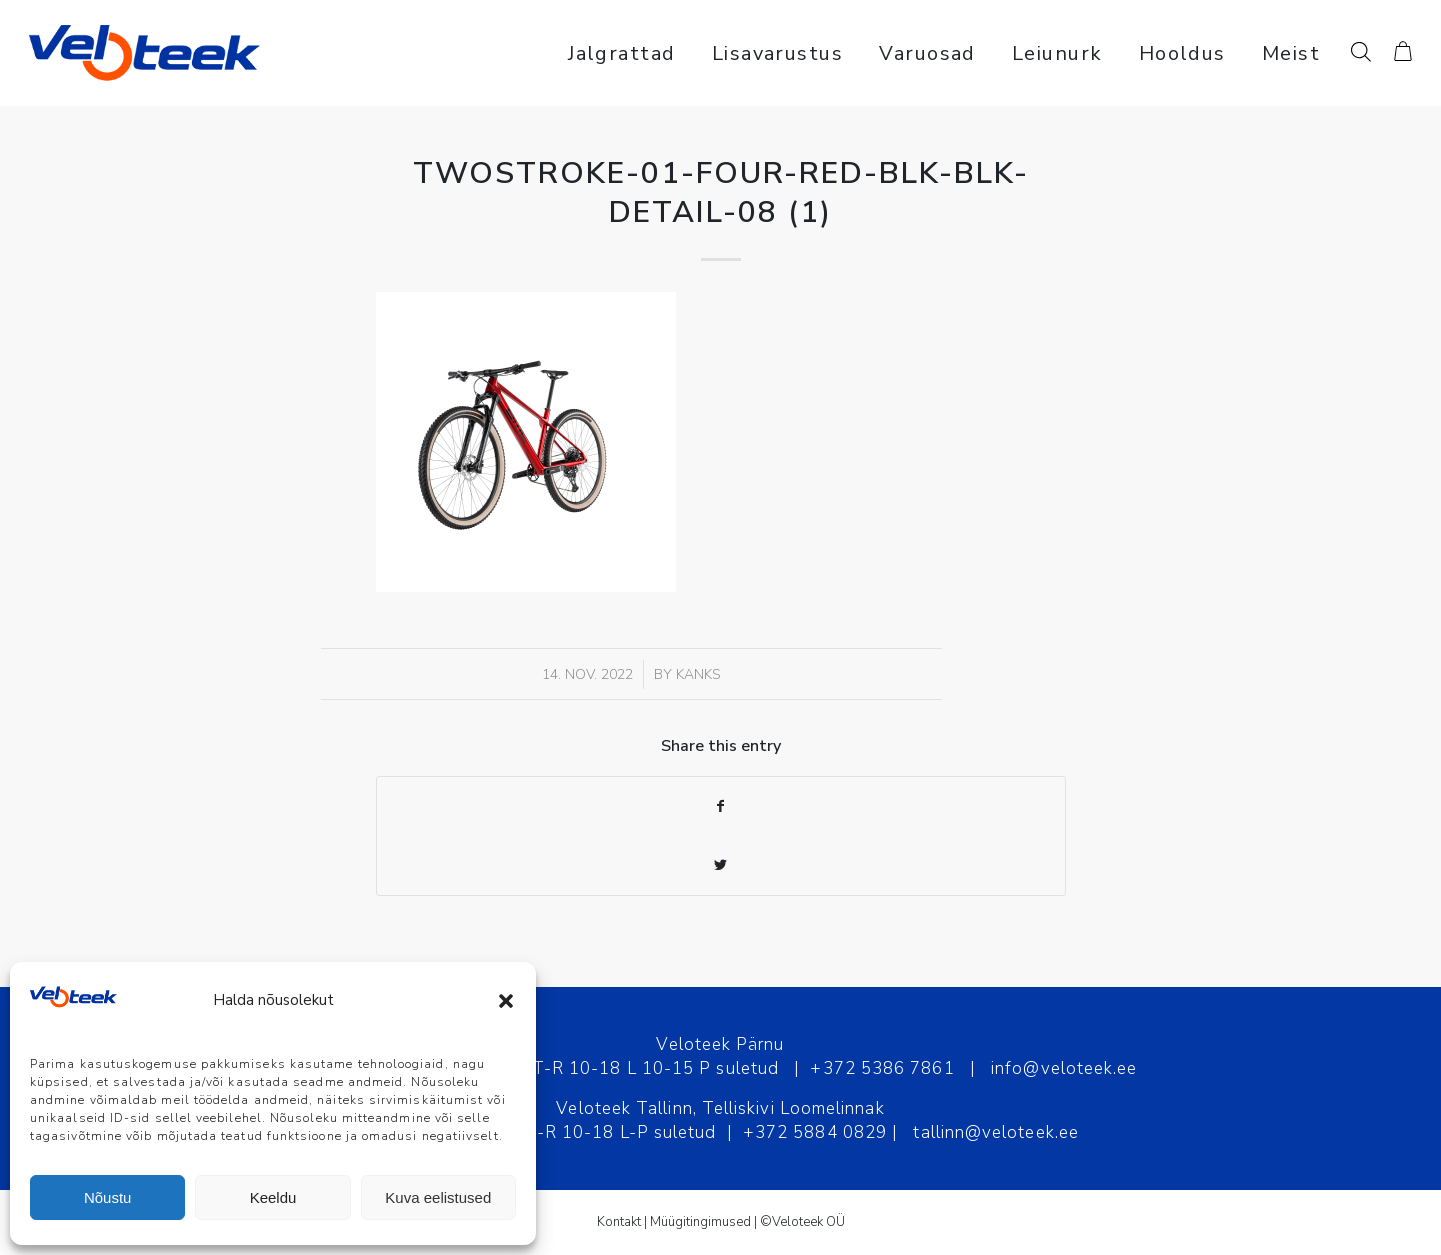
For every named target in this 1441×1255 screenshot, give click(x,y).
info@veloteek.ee (1064, 1068)
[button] (506, 1001)
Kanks (698, 674)
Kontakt (619, 1222)
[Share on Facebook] (721, 806)
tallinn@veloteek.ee (996, 1132)
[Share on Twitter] (721, 865)
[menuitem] (622, 53)
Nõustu (108, 1197)
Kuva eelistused (438, 1197)
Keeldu (273, 1197)
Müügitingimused (700, 1222)
